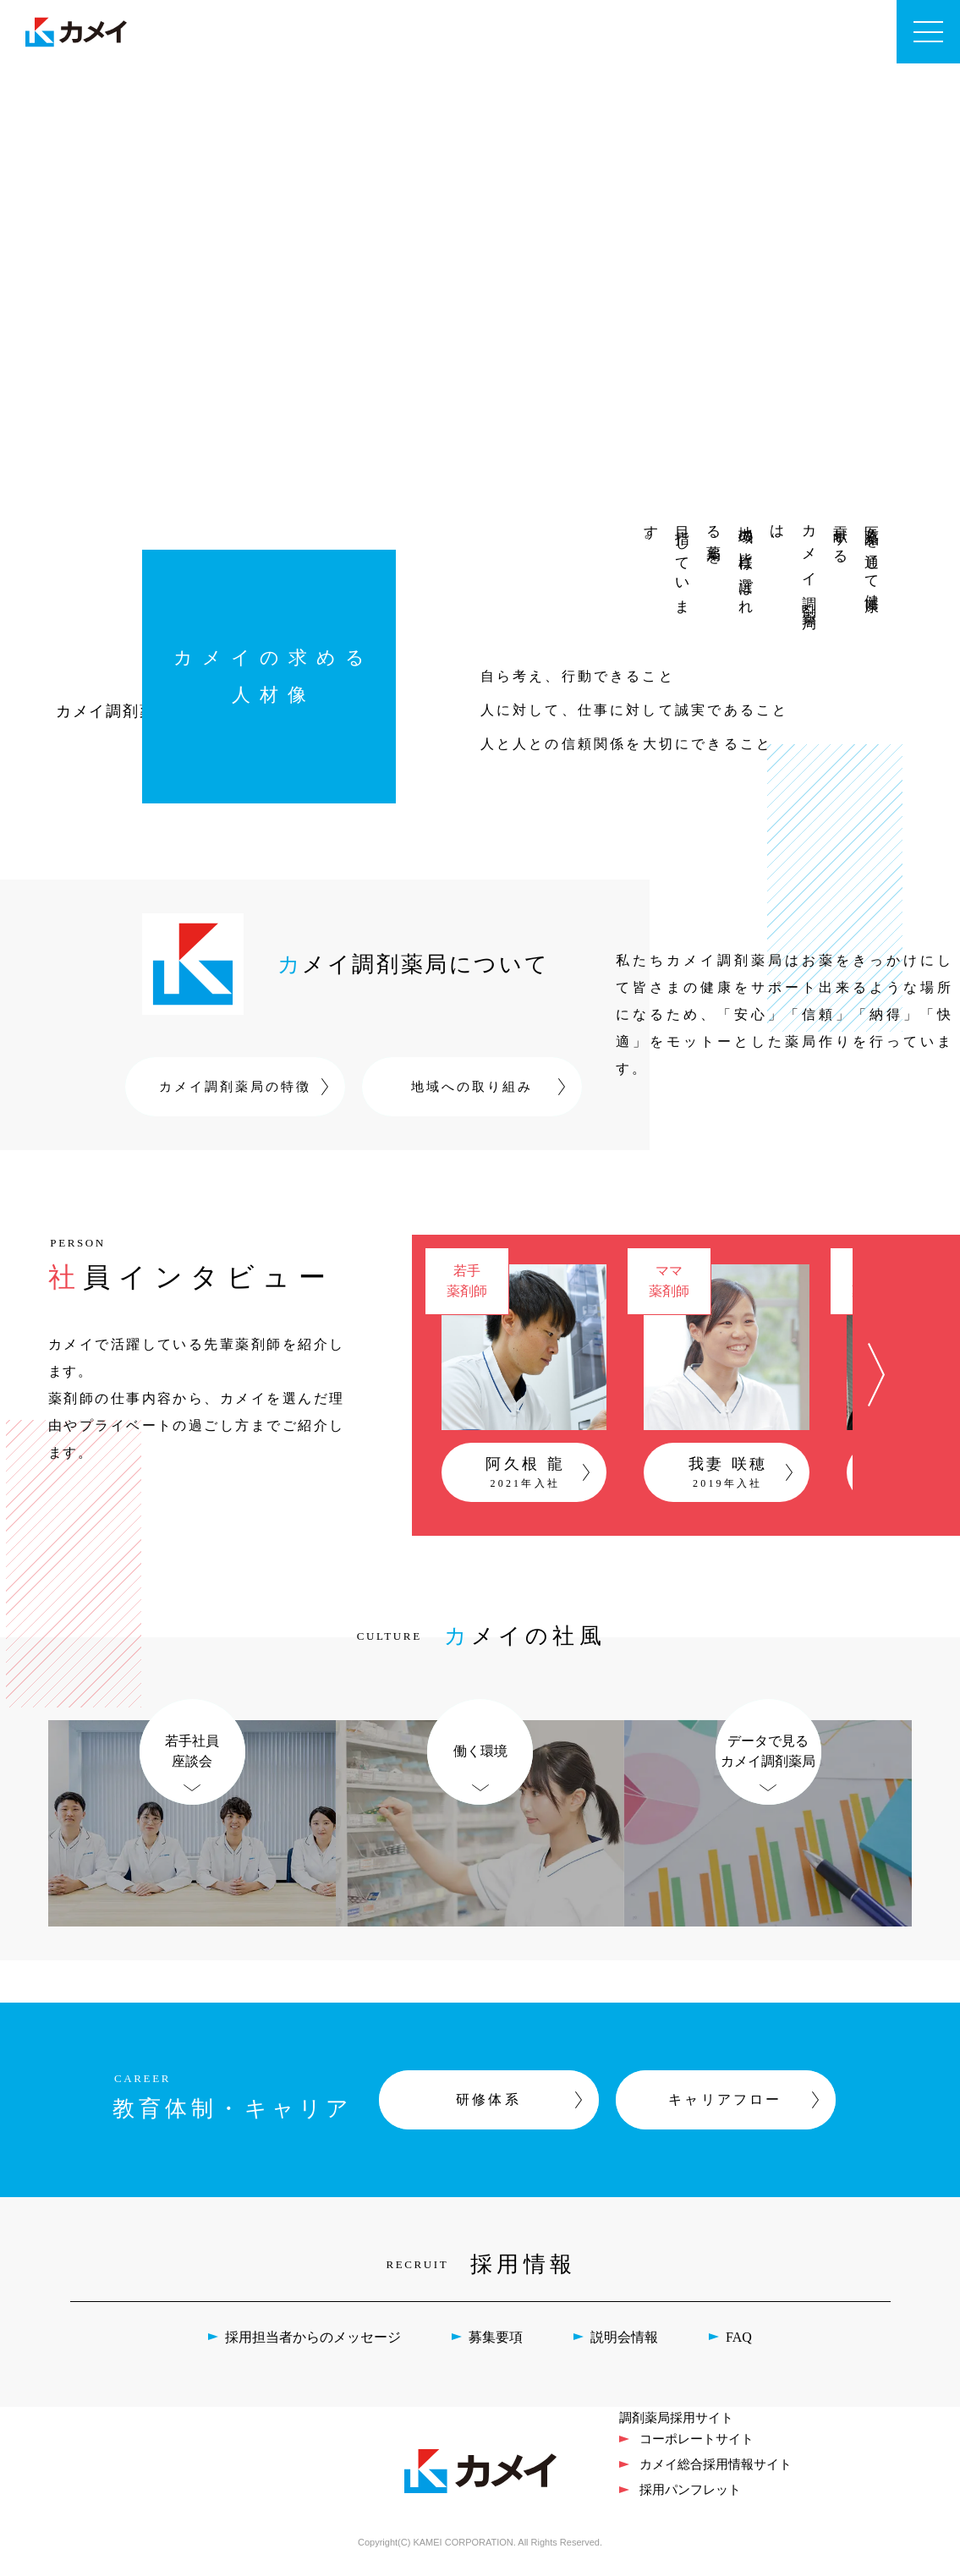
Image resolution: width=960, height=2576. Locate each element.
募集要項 (496, 2347)
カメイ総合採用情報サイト (715, 2474)
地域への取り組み (472, 1086)
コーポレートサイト (696, 2448)
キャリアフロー (725, 2109)
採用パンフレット (690, 2499)
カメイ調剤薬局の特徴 (235, 1086)
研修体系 (488, 2109)
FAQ (739, 2347)
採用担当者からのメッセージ (313, 2347)
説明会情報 (624, 2347)
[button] (876, 1379)
